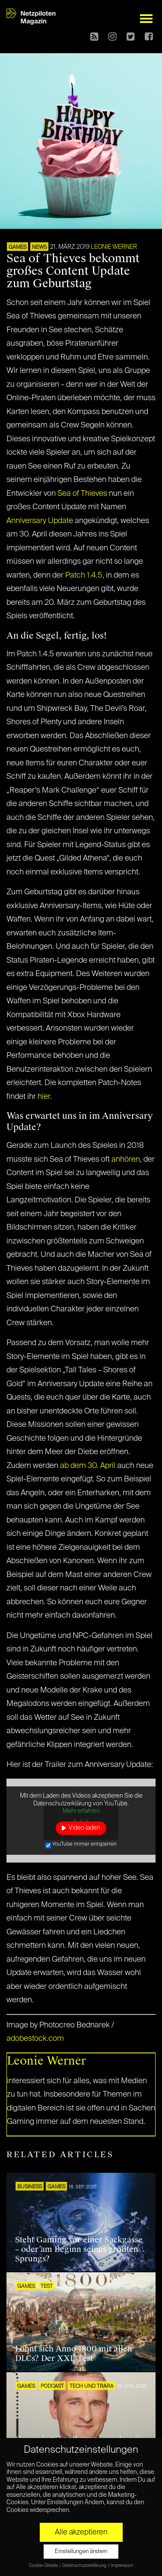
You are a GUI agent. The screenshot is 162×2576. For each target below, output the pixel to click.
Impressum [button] (122, 2565)
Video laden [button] (84, 1828)
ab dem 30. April (87, 1466)
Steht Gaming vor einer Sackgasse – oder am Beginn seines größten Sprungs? (79, 2249)
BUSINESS (29, 2187)
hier (44, 1097)
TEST (47, 2286)
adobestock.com (35, 2039)
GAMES (17, 247)
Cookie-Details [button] (44, 2565)
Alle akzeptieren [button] (81, 2532)
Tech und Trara (92, 2386)
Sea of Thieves (82, 494)
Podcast (52, 2386)
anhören (125, 1159)
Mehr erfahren (81, 1811)
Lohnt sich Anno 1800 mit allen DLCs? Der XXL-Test (73, 2354)
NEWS (39, 247)
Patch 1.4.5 (83, 575)
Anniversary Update (39, 521)
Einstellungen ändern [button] (81, 2551)
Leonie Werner (114, 247)
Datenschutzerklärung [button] (84, 2565)
